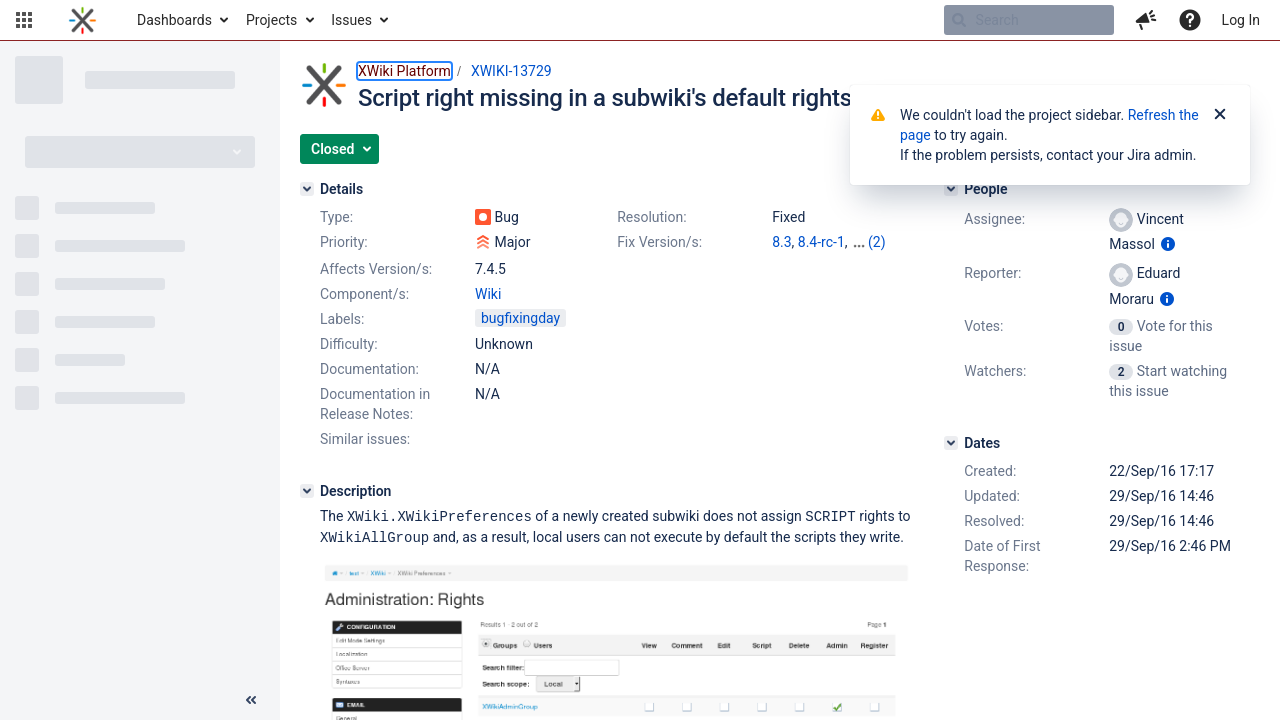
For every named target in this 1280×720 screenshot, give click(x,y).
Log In (1241, 20)
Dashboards (174, 20)
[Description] (307, 491)
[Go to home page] (82, 20)
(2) (877, 242)
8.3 (781, 242)
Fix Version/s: (659, 242)
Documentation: (369, 369)
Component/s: (364, 294)
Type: (336, 217)
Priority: (344, 242)
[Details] (307, 189)
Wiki (488, 294)
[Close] (1220, 115)
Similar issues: (365, 439)
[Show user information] (1168, 244)
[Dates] (951, 443)
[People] (951, 189)
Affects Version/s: (376, 269)
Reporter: (992, 273)
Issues (351, 20)
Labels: (342, 319)
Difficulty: (349, 344)
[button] (24, 20)
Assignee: (994, 219)
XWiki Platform (404, 71)
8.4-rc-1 (821, 242)
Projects (271, 20)
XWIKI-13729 (511, 71)
